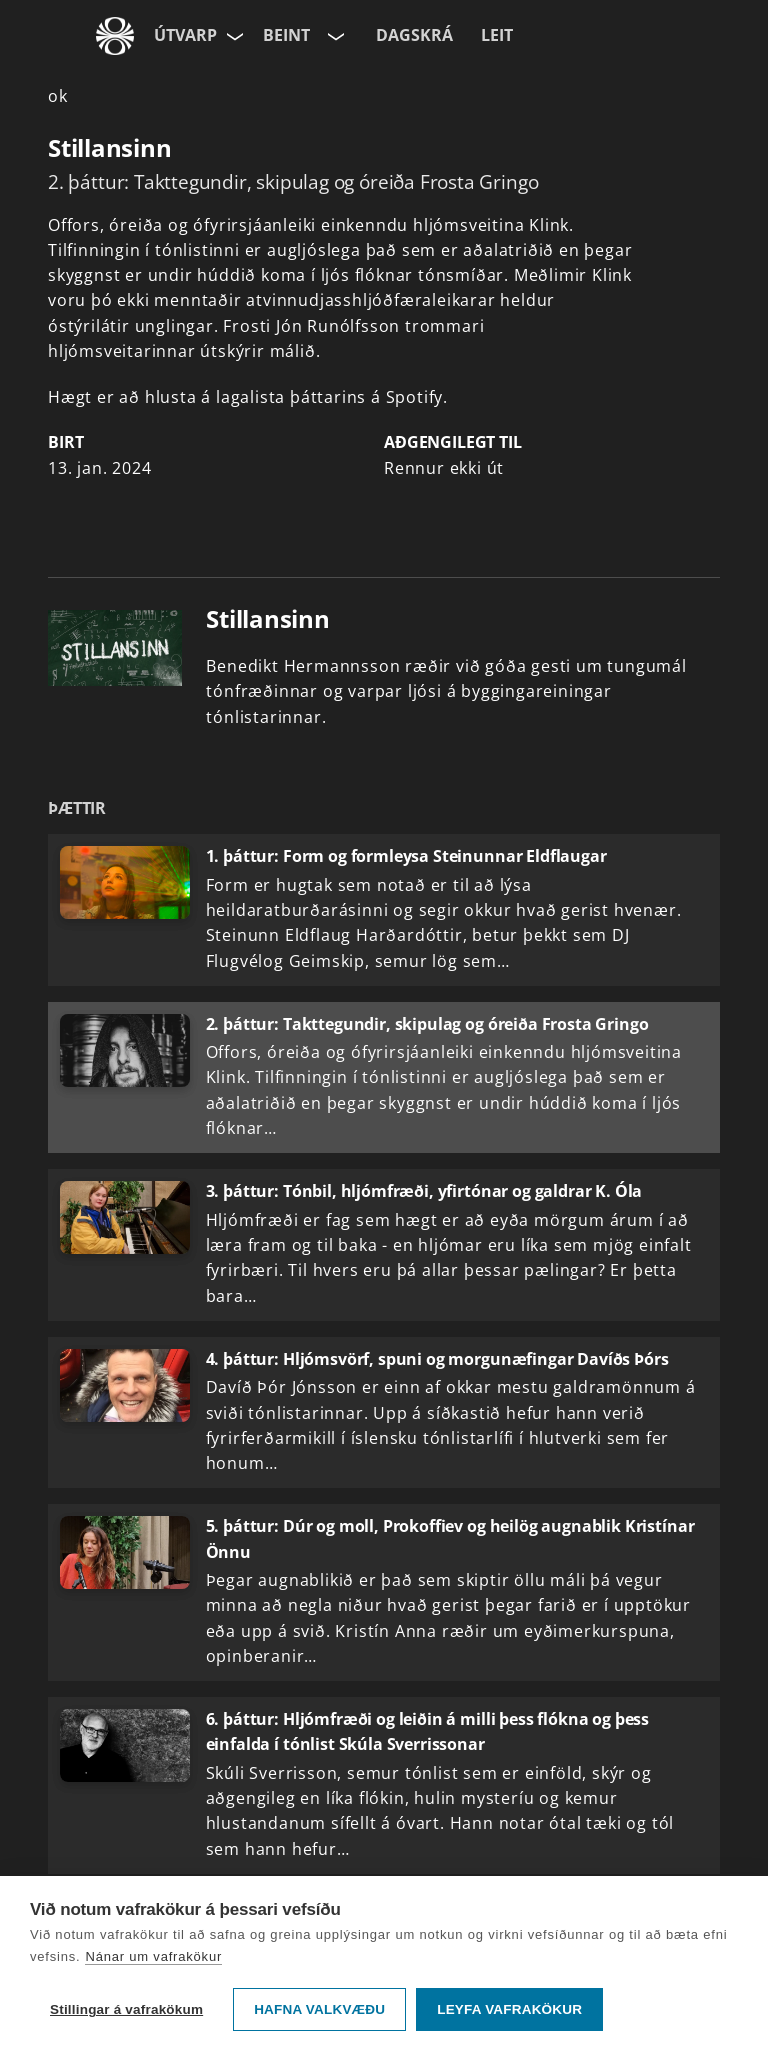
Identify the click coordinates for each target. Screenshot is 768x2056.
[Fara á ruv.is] (115, 36)
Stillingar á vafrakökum (126, 2009)
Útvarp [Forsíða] (185, 35)
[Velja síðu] (233, 36)
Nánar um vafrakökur (153, 1956)
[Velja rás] (334, 36)
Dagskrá (414, 35)
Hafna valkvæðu (319, 2009)
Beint (286, 35)
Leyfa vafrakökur (509, 2009)
